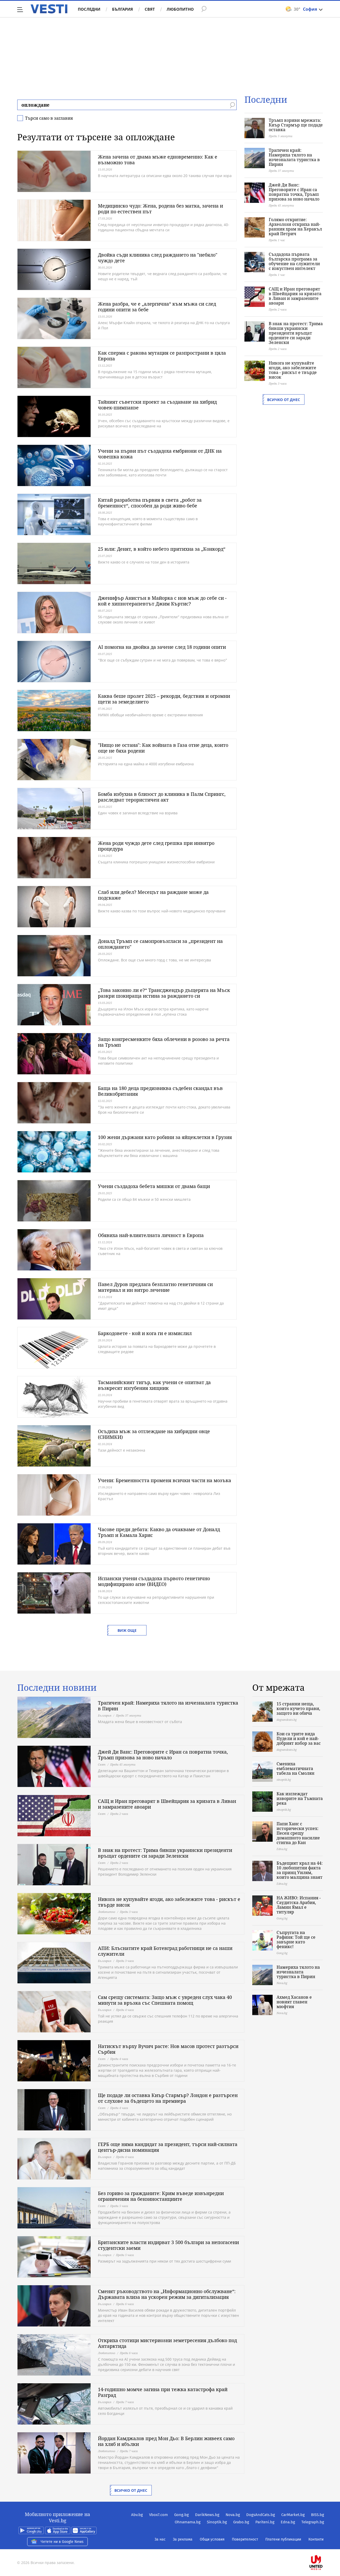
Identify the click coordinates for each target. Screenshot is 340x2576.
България (122, 9)
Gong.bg (181, 2514)
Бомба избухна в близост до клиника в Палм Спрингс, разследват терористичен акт (162, 797)
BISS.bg (317, 2514)
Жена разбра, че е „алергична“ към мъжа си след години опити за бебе (157, 307)
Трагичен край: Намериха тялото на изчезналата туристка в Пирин (294, 157)
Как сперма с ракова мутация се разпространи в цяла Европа (162, 356)
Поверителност (245, 2539)
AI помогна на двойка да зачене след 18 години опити (162, 647)
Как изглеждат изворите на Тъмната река (300, 1798)
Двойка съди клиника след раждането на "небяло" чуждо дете (157, 258)
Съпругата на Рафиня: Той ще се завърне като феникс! (296, 1939)
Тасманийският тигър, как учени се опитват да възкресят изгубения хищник (154, 1385)
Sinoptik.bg (217, 2522)
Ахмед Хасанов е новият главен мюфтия (294, 2001)
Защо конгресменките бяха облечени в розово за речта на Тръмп (164, 1042)
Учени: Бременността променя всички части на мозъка (164, 1480)
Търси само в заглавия (49, 118)
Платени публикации (283, 2539)
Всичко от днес (283, 399)
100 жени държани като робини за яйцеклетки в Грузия (165, 1137)
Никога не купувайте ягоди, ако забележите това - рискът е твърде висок (293, 370)
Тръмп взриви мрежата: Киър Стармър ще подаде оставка (296, 124)
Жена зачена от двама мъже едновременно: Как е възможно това (157, 160)
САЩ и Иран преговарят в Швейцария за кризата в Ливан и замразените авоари (295, 296)
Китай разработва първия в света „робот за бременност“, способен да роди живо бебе (150, 503)
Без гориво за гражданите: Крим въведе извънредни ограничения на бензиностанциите (161, 2196)
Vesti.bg (49, 9)
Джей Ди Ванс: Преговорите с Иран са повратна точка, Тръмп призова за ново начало (294, 192)
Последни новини (57, 1688)
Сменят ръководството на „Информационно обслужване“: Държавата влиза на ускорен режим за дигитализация (167, 2294)
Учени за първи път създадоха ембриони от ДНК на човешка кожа (160, 454)
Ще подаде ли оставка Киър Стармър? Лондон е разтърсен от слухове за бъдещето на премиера (168, 2098)
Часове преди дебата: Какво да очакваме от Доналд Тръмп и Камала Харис (159, 1532)
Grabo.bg (241, 2522)
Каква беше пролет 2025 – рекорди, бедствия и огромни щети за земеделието (164, 699)
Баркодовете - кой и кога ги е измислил (145, 1333)
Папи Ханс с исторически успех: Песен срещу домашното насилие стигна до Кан (298, 1833)
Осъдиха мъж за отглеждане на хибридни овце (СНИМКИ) (154, 1434)
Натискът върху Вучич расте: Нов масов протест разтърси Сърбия (168, 2049)
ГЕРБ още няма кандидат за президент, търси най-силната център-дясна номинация (167, 2147)
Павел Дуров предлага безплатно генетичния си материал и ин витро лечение (155, 1287)
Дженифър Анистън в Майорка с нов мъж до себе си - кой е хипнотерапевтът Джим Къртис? (162, 601)
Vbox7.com (158, 2514)
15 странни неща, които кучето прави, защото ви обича (298, 1708)
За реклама (182, 2539)
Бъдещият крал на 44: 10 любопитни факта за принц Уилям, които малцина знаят (300, 1870)
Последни (89, 9)
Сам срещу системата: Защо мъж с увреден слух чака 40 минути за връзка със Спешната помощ (165, 2000)
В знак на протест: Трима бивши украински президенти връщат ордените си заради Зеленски (296, 333)
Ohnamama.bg (188, 2522)
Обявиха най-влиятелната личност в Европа (151, 1235)
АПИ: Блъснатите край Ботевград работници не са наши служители (165, 1951)
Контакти (316, 2539)
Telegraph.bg (312, 2522)
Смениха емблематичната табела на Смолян (295, 1768)
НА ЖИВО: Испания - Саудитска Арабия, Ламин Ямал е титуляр (299, 1905)
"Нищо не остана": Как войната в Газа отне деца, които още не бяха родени (163, 748)
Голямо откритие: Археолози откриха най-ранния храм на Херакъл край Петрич (295, 227)
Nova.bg (233, 2514)
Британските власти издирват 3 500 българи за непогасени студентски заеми (168, 2245)
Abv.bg (137, 2514)
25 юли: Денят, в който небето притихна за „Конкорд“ (161, 549)
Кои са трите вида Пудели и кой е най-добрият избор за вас (299, 1738)
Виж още (127, 1630)
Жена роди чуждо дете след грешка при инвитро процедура (156, 846)
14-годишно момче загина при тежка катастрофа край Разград (162, 2392)
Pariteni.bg (264, 2522)
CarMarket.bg (293, 2514)
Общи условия (212, 2539)
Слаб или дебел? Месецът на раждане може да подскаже (153, 895)
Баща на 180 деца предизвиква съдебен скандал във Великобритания (160, 1091)
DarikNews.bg (207, 2514)
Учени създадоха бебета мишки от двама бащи (154, 1186)
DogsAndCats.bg (260, 2514)
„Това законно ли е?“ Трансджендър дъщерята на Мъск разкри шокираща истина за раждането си (164, 993)
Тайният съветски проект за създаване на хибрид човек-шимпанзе (157, 405)
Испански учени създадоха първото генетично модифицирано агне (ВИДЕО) (154, 1581)
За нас (160, 2539)
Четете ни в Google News (57, 2541)
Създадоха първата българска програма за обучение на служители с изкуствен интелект (294, 261)
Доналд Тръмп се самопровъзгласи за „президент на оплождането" (160, 944)
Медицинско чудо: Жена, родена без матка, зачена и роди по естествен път (160, 209)
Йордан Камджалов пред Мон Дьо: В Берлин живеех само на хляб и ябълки (166, 2441)
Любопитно (180, 9)
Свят (150, 9)
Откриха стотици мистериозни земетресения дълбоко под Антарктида (167, 2343)
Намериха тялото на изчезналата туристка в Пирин (298, 1971)
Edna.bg (288, 2522)
